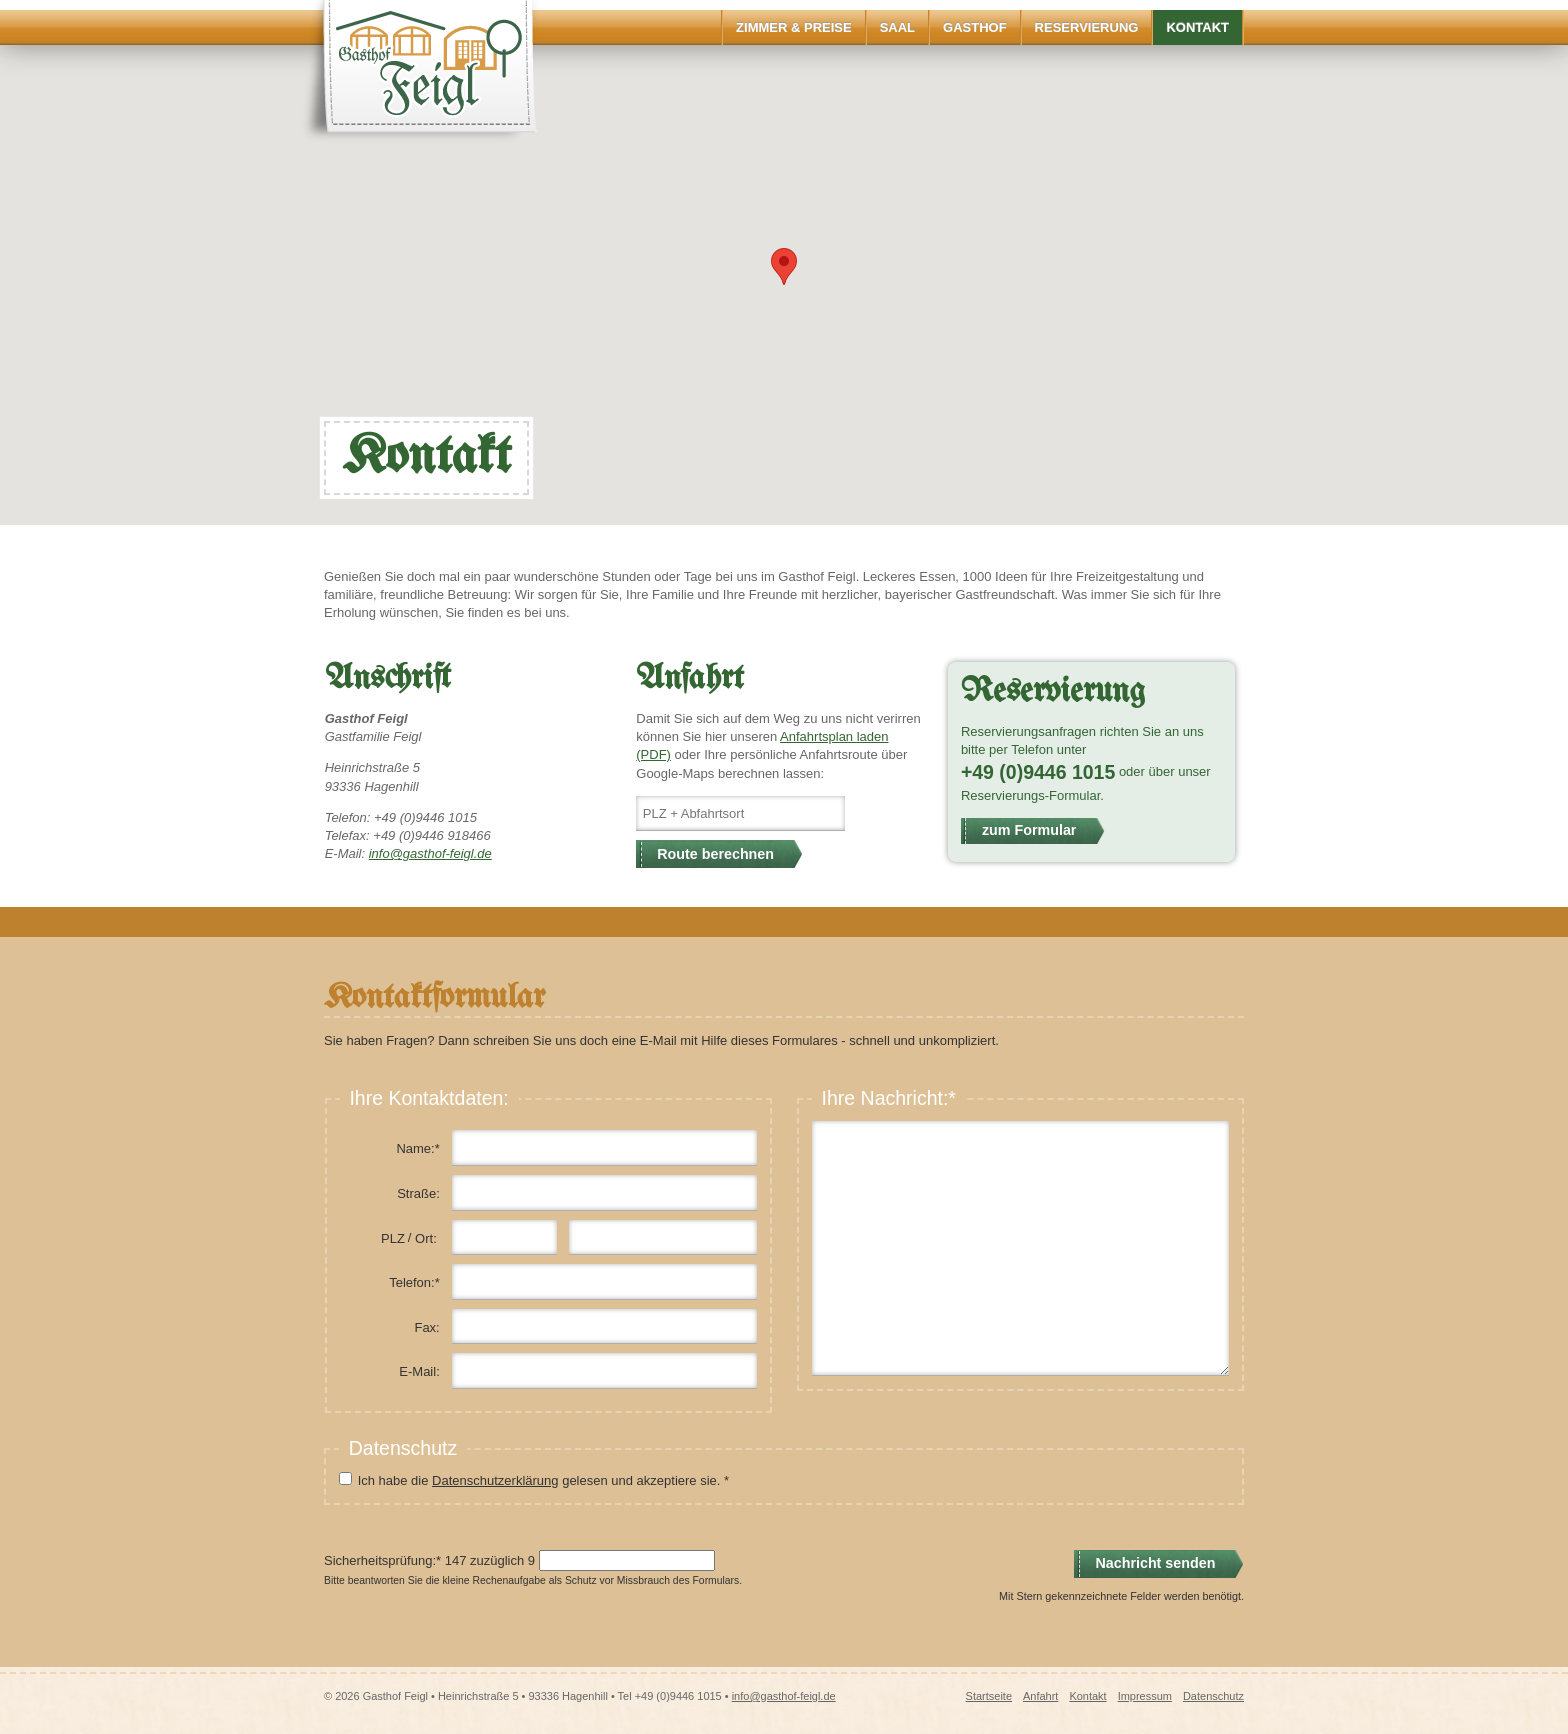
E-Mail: (419, 1371)
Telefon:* (414, 1282)
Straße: (418, 1193)
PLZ (393, 1238)
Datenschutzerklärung (495, 1480)
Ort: (426, 1238)
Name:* (417, 1148)
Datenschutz (1213, 1696)
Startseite (989, 1696)
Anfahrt (1040, 1696)
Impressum (1145, 1696)
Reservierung (1087, 27)
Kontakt (1197, 27)
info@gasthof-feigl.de (430, 853)
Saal (897, 27)
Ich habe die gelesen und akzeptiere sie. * (543, 1480)
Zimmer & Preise (794, 27)
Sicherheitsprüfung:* (382, 1560)
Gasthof (975, 27)
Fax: (426, 1327)
